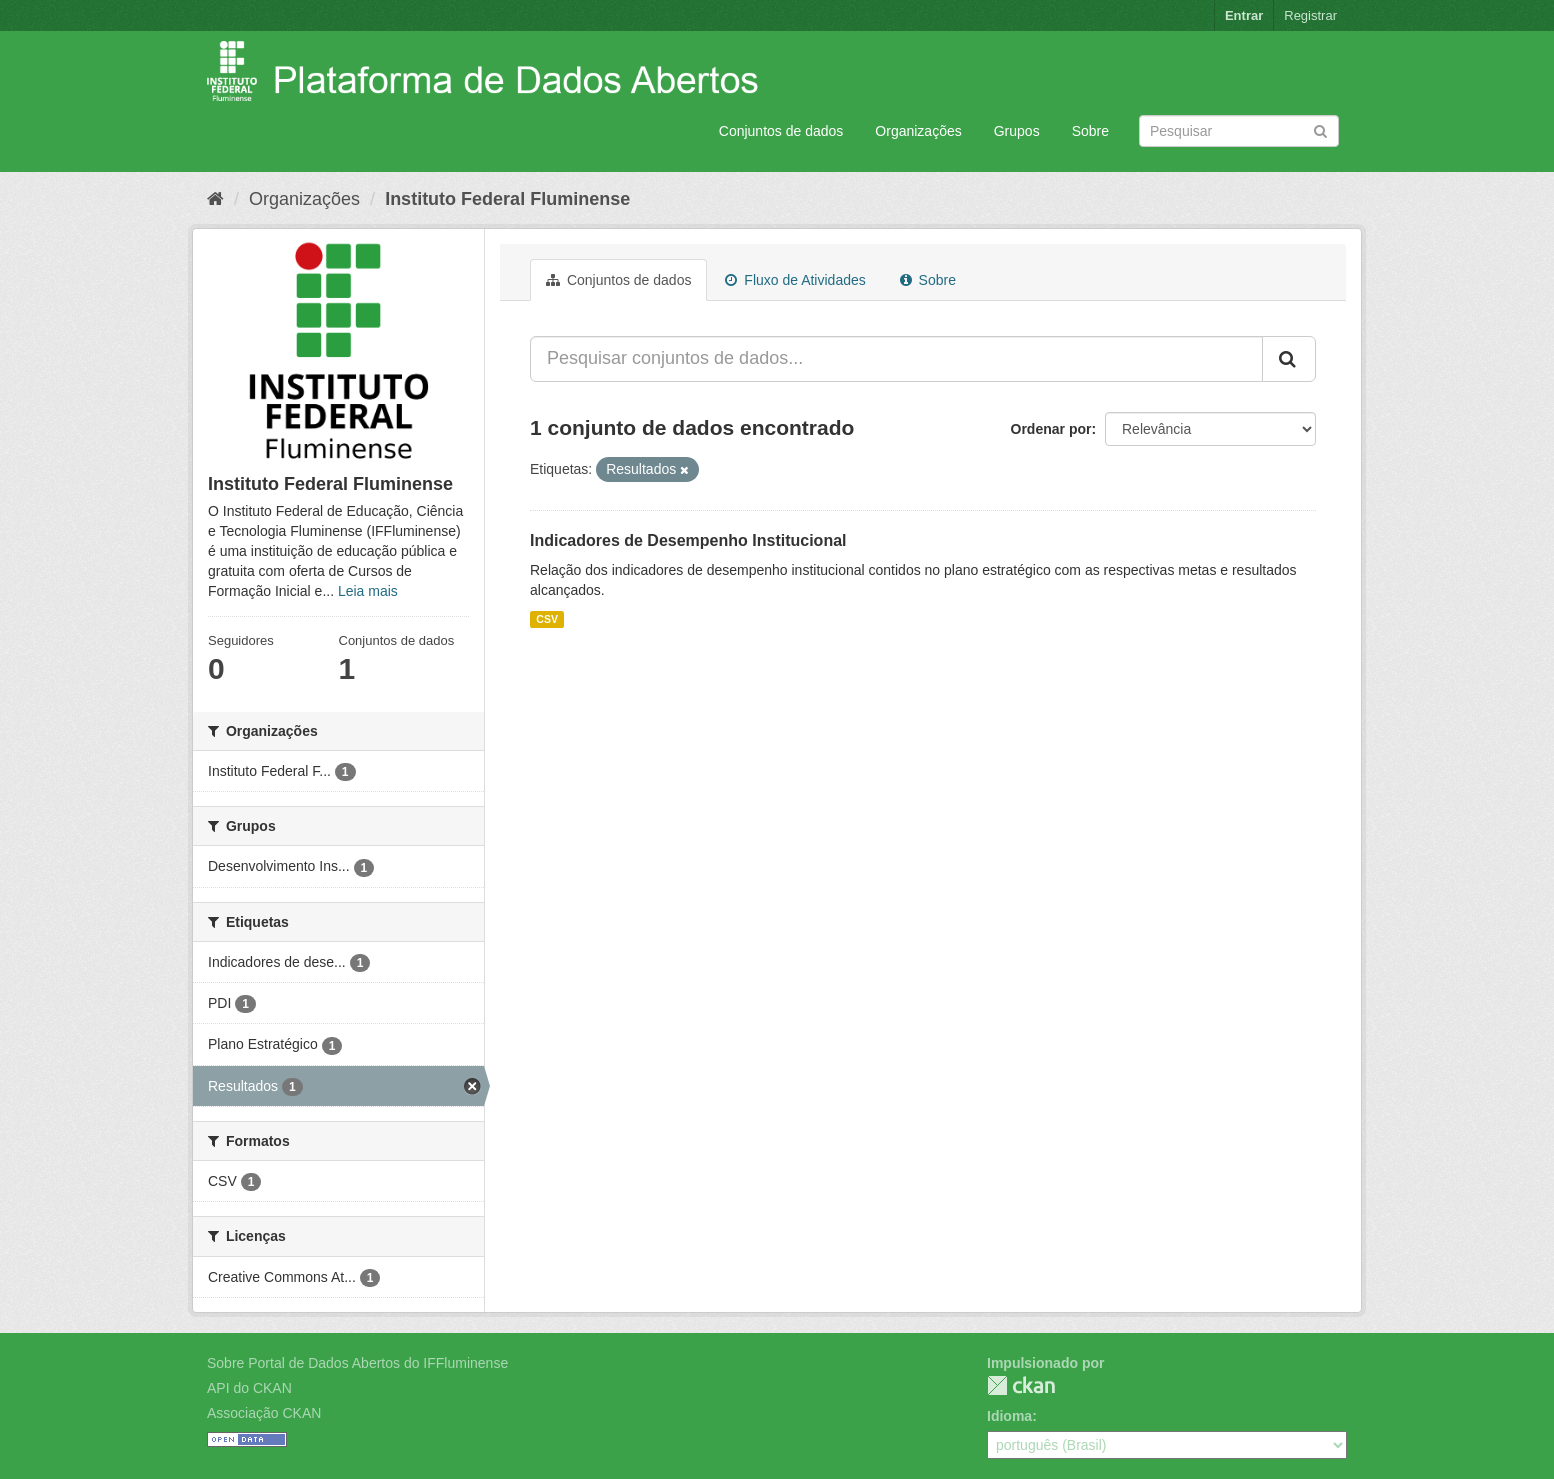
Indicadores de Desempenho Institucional (688, 540)
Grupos (1017, 131)
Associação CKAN (264, 1413)
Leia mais (368, 591)
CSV (547, 619)
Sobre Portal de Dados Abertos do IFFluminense (357, 1363)
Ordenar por (1051, 429)
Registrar (1310, 15)
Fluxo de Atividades (795, 280)
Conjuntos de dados (781, 131)
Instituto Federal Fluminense (507, 199)
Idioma (1009, 1416)
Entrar (1244, 15)
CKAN (1021, 1385)
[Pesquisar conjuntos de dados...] (896, 359)
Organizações (918, 131)
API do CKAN (249, 1388)
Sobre (1090, 131)
